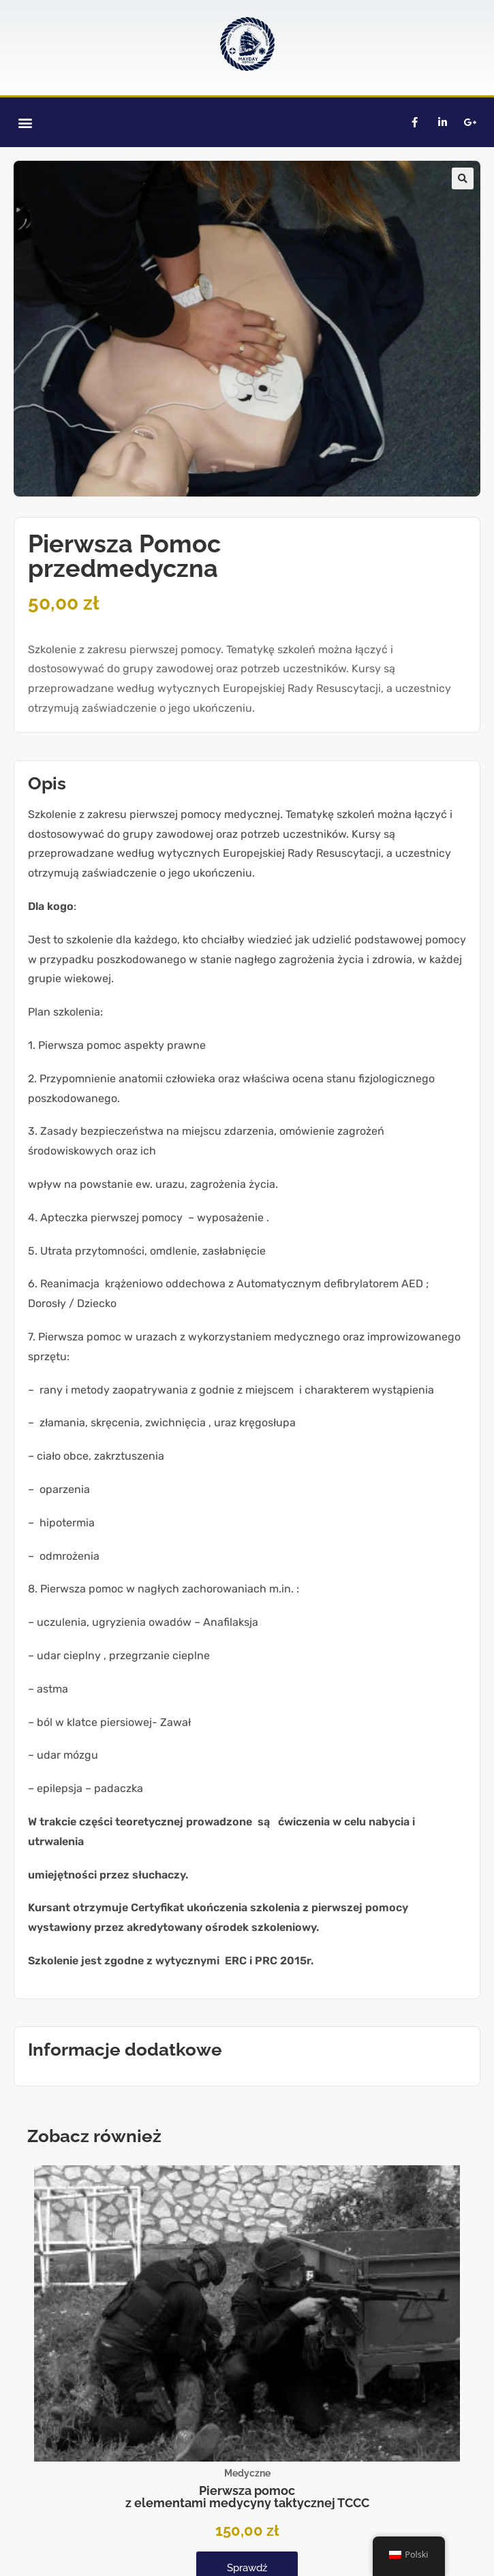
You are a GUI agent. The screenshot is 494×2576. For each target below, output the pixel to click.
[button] (25, 122)
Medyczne (247, 2473)
